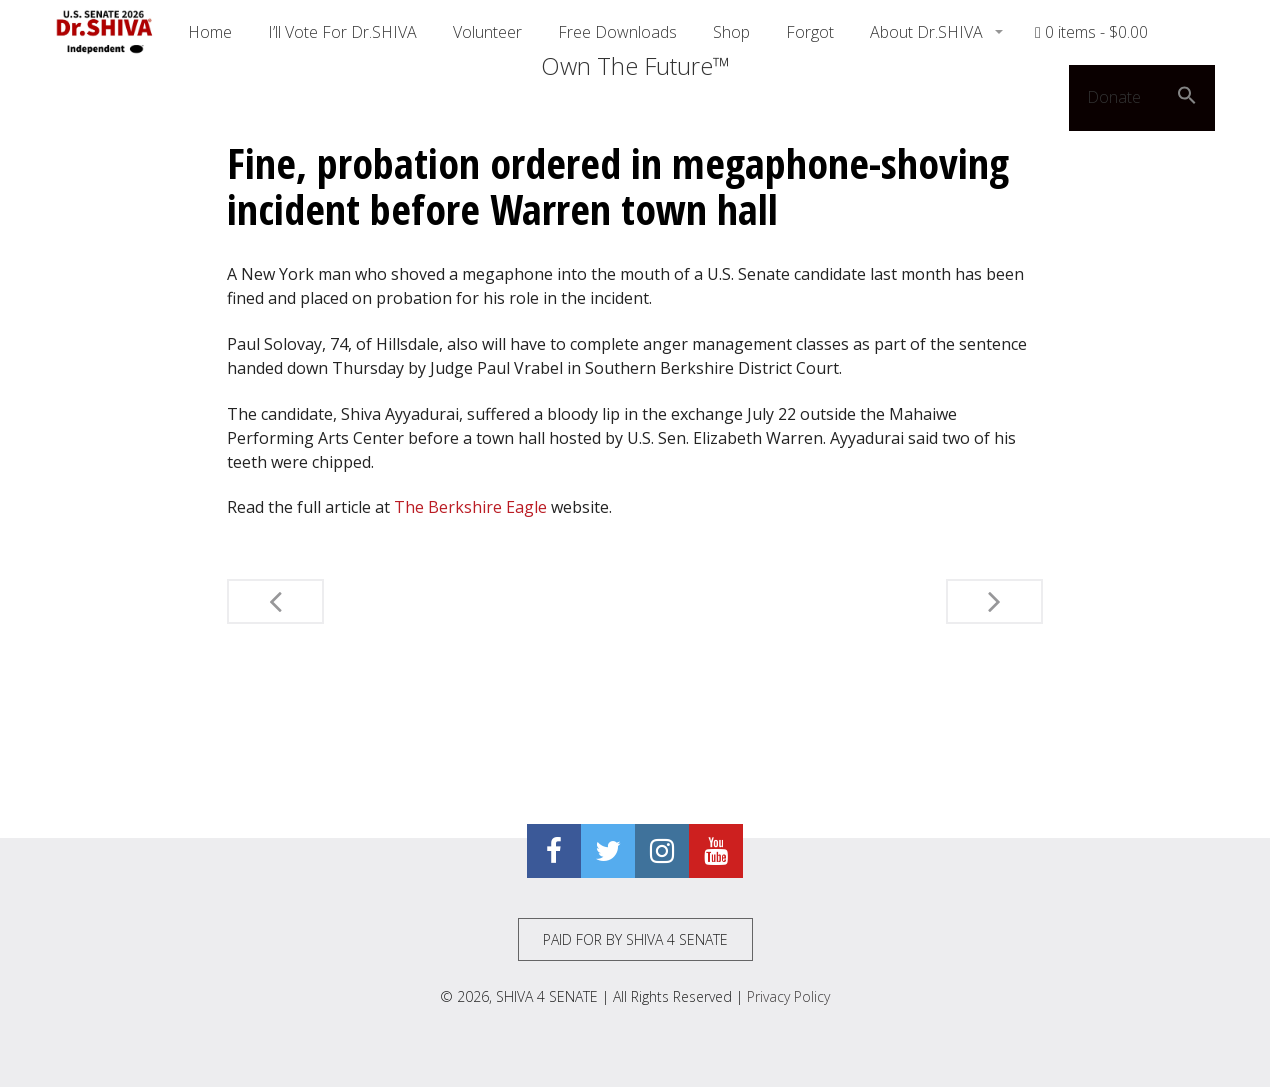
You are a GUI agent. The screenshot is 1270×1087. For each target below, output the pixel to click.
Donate (1114, 97)
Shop (731, 32)
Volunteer (487, 32)
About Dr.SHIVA (928, 32)
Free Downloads (617, 32)
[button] (1187, 98)
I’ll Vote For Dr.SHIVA (342, 32)
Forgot (810, 32)
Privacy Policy (788, 996)
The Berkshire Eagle (470, 507)
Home (210, 32)
